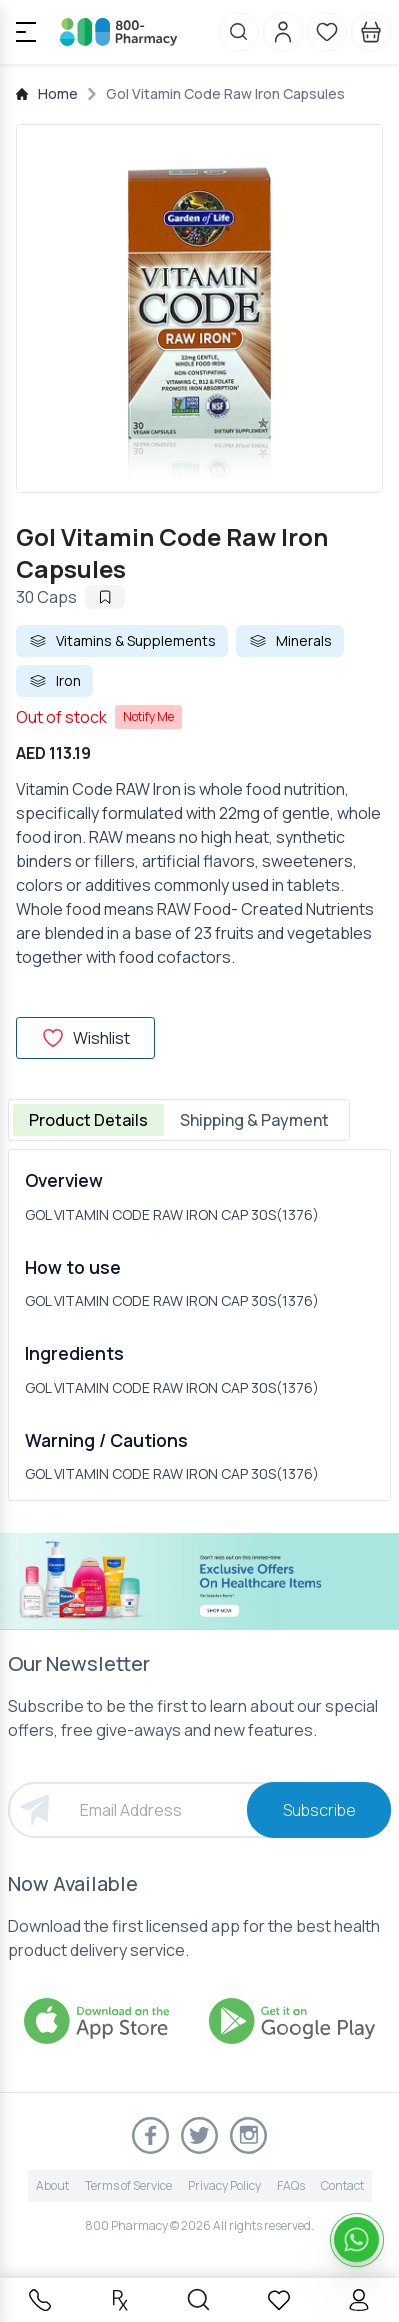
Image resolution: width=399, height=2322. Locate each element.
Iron (54, 681)
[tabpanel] (199, 1325)
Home (58, 93)
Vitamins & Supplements (122, 641)
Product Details (88, 1120)
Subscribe (319, 1810)
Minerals (290, 641)
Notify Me (148, 716)
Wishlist (85, 1038)
